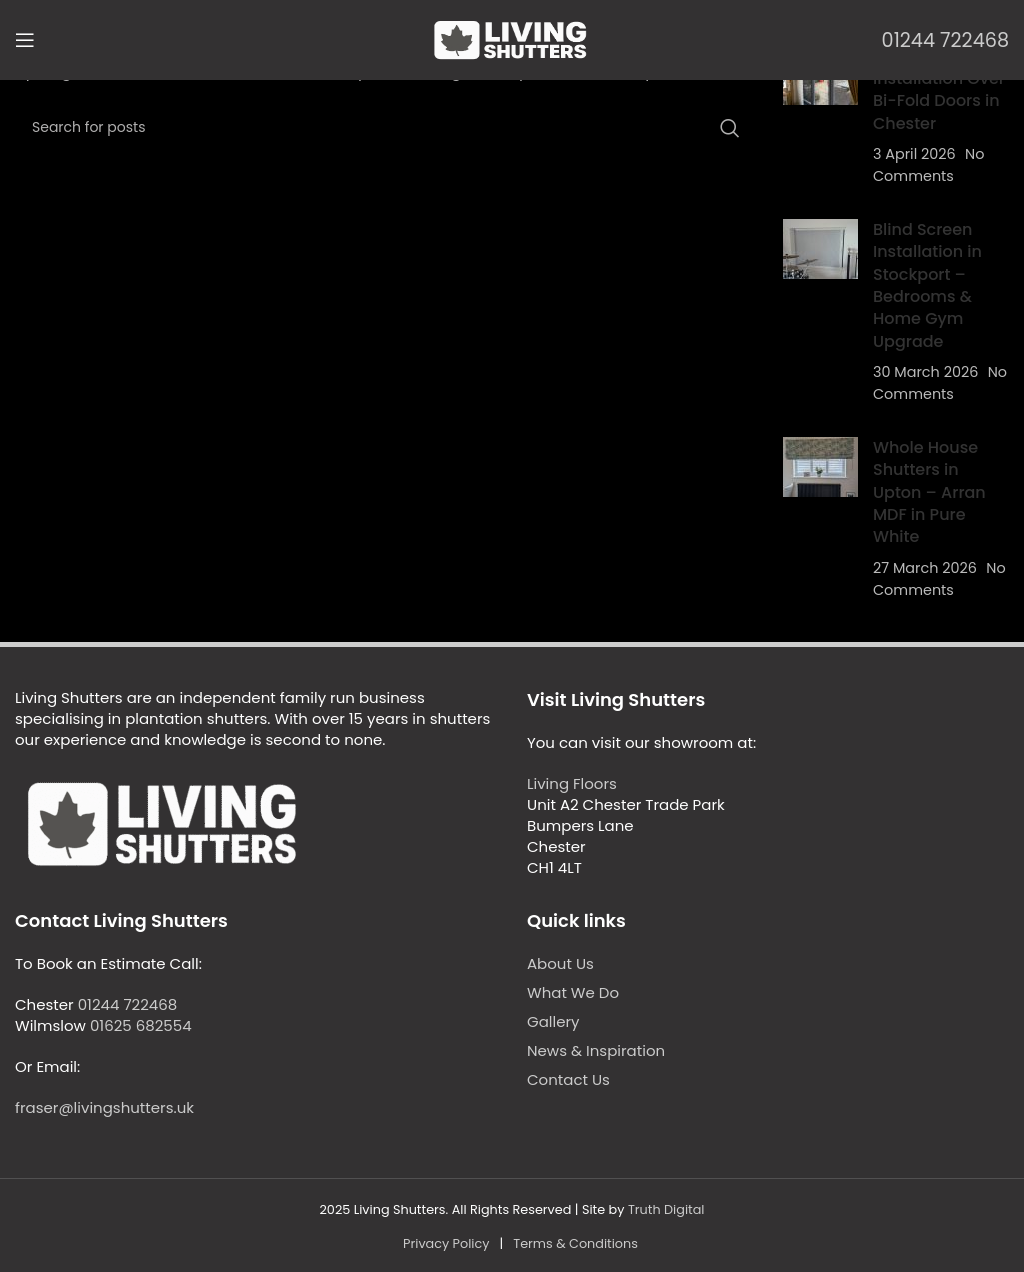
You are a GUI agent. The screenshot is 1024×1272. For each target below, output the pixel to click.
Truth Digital (666, 1209)
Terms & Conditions (575, 1243)
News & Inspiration (596, 1050)
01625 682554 (141, 1025)
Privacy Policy (446, 1243)
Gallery (553, 1021)
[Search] (384, 128)
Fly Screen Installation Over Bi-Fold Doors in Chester (939, 89)
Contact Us (568, 1079)
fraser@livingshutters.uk (104, 1107)
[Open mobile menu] (25, 40)
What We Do (573, 992)
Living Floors (572, 783)
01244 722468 (945, 40)
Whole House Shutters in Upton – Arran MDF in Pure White (929, 492)
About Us (560, 963)
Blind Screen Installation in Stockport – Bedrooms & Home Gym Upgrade (927, 285)
